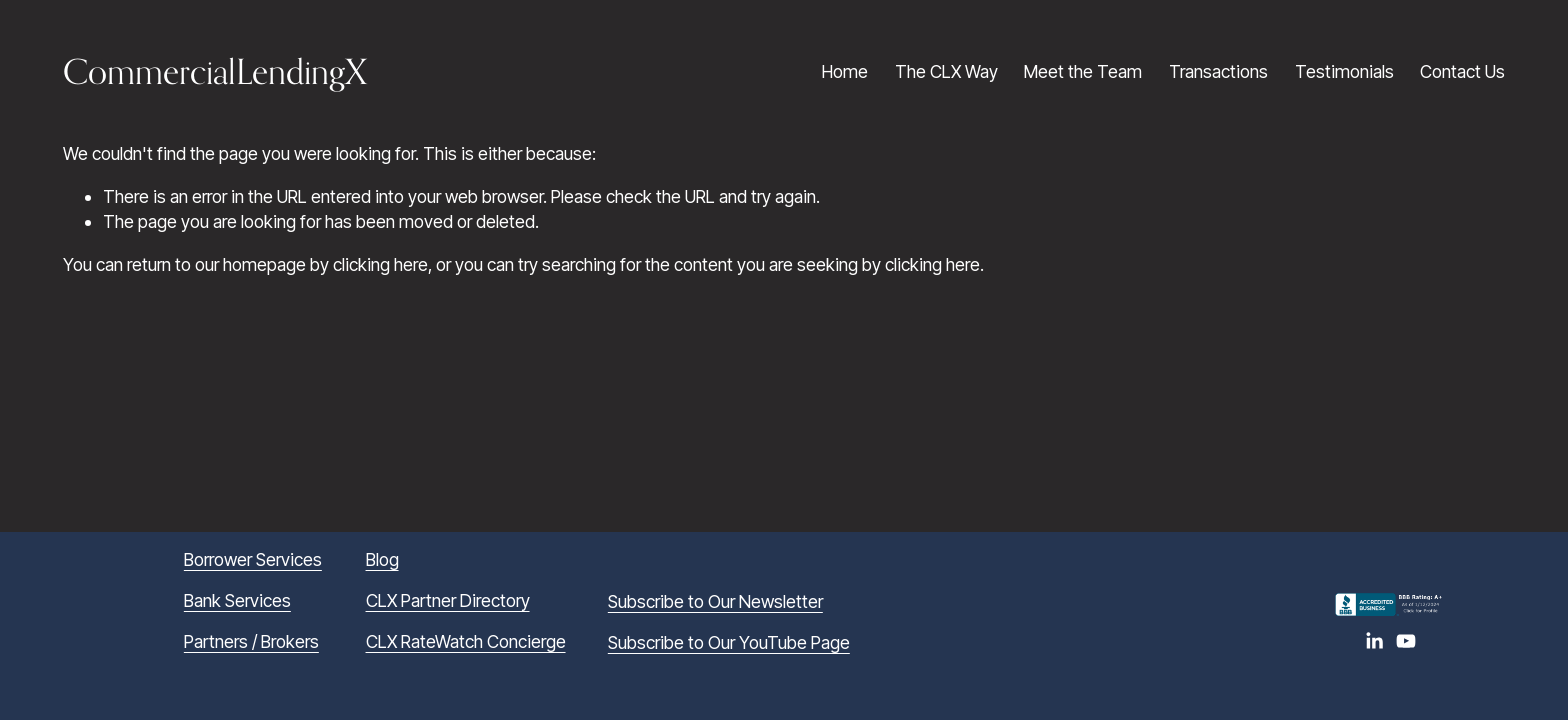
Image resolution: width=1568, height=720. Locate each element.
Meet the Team (1083, 71)
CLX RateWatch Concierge (466, 641)
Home (845, 71)
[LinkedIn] (1374, 641)
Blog (382, 559)
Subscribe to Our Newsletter (715, 601)
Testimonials (1344, 71)
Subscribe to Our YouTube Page (729, 642)
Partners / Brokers (251, 641)
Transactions (1218, 71)
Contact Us (1462, 71)
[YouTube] (1406, 641)
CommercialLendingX (215, 71)
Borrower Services (253, 559)
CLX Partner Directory (448, 600)
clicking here (380, 264)
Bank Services (237, 600)
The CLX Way (946, 71)
